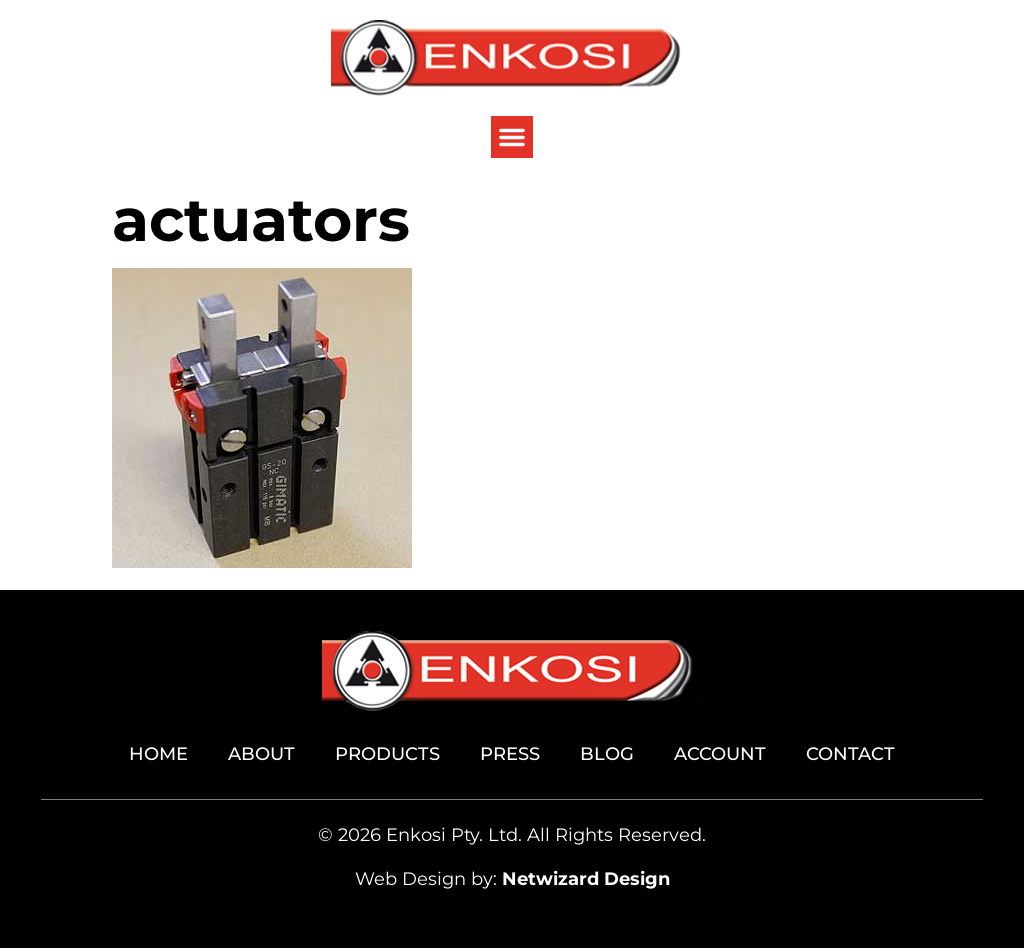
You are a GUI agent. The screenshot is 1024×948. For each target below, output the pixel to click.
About (261, 754)
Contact (850, 754)
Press (510, 754)
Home (158, 754)
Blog (607, 754)
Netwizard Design (586, 879)
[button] (512, 137)
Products (387, 754)
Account (720, 754)
